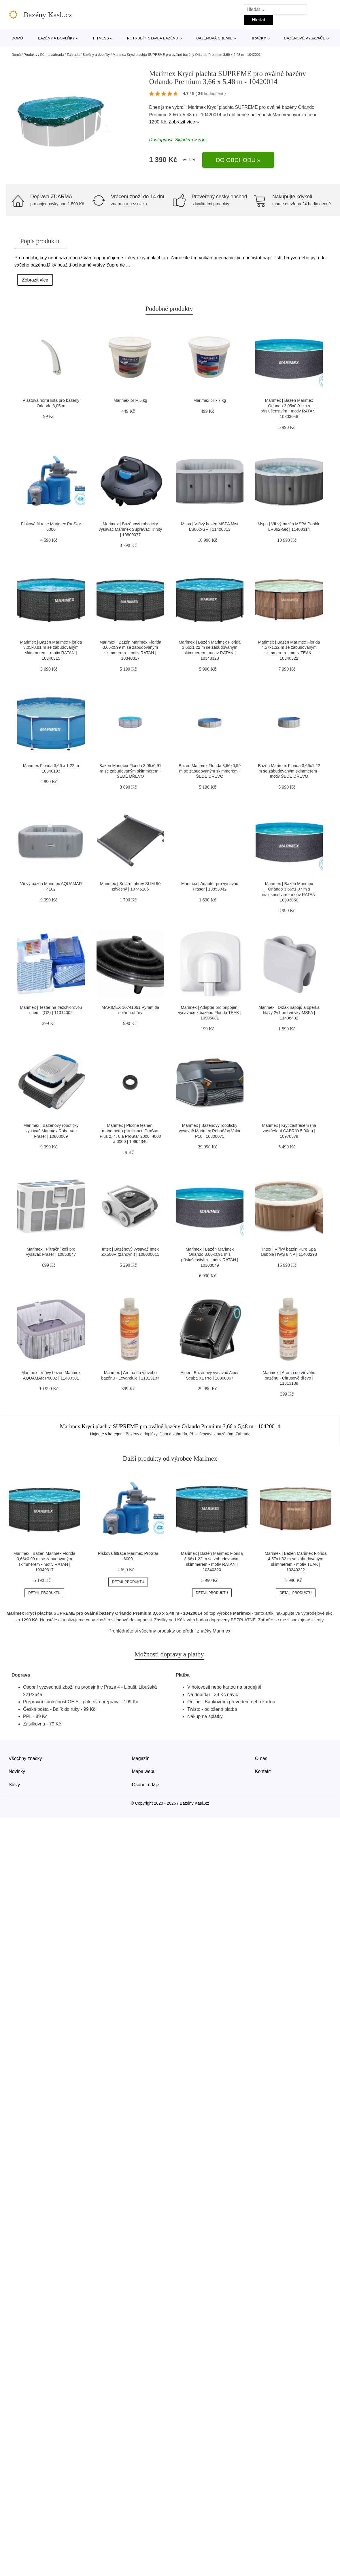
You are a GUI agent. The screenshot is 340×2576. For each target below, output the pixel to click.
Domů (17, 38)
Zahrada (73, 55)
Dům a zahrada (52, 55)
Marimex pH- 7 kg (209, 400)
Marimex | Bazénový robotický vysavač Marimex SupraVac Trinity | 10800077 (130, 529)
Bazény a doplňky (56, 38)
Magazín (141, 1758)
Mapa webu (144, 1771)
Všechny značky (25, 1758)
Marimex (281, 114)
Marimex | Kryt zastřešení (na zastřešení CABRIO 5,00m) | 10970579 (289, 1130)
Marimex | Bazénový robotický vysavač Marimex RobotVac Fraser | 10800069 (51, 1130)
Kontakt (263, 1771)
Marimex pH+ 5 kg (130, 400)
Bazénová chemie (214, 38)
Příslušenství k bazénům (211, 1434)
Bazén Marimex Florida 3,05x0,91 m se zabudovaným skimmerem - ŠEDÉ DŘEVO (130, 771)
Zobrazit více (35, 279)
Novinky (17, 1771)
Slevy (14, 1784)
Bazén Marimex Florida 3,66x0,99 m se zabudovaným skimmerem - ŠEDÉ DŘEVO (210, 771)
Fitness (101, 38)
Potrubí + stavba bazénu (152, 38)
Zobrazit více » (184, 121)
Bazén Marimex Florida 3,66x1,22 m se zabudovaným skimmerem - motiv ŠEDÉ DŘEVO (289, 771)
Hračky (258, 38)
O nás (261, 1758)
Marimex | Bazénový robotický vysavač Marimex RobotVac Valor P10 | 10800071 (210, 1130)
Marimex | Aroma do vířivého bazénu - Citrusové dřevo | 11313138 (289, 1378)
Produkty (30, 55)
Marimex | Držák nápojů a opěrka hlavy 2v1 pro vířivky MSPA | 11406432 (289, 1012)
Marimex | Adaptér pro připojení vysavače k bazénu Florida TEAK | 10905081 (209, 1012)
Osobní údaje (145, 1784)
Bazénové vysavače (304, 38)
